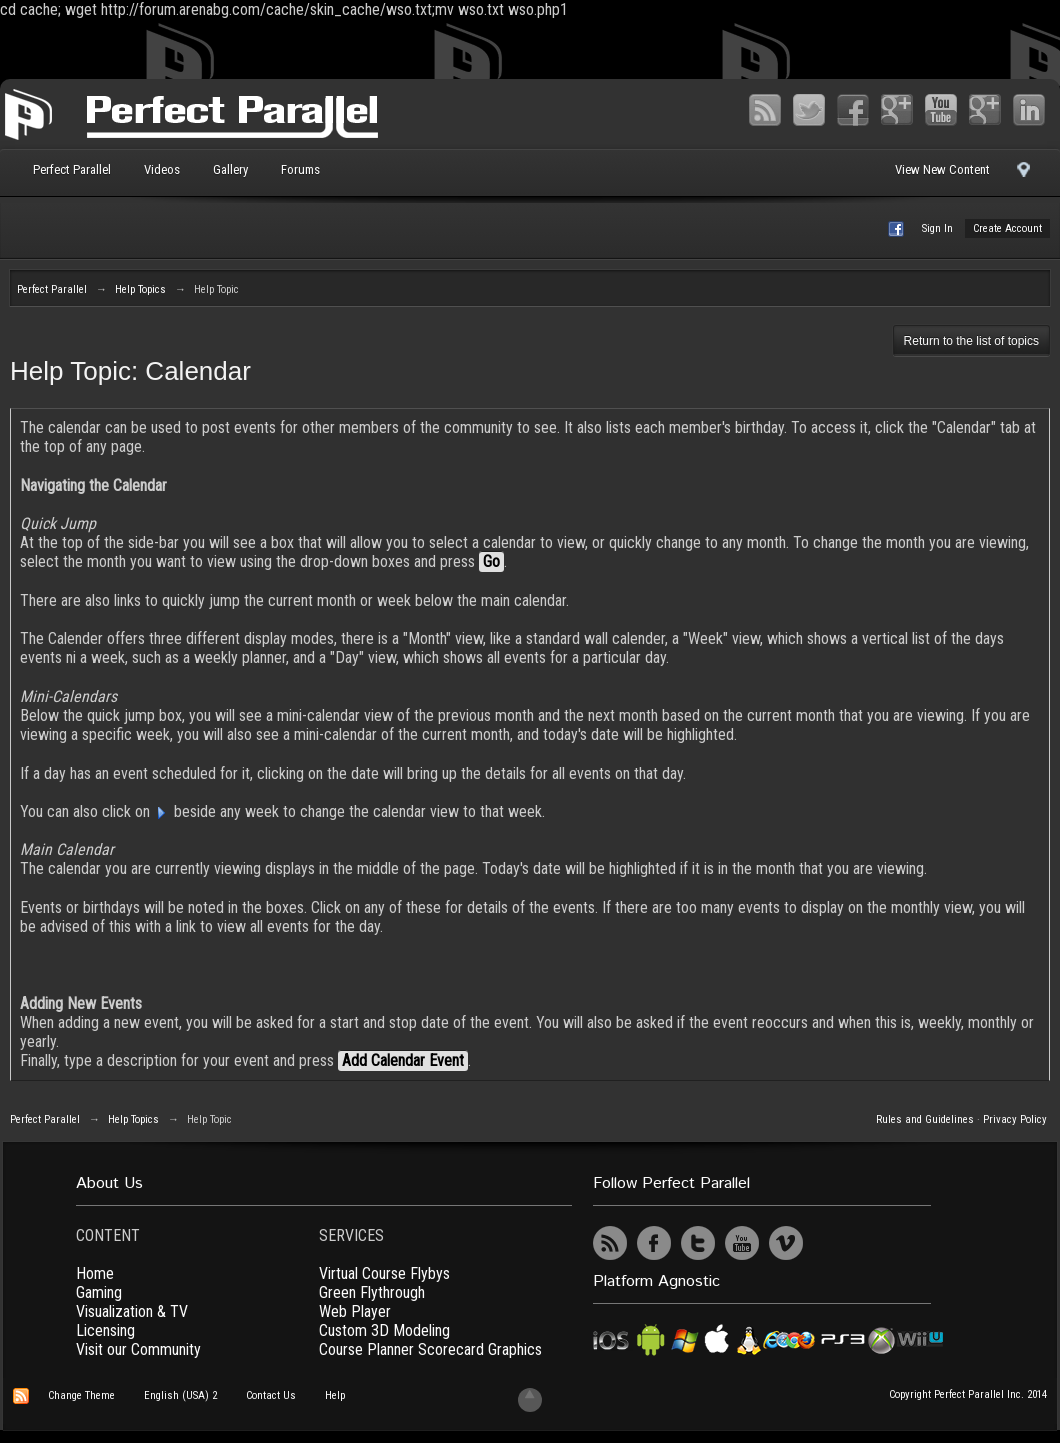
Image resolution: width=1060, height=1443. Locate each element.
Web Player (355, 1311)
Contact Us (271, 1395)
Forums (300, 169)
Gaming (99, 1292)
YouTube (941, 110)
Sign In (937, 228)
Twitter (809, 110)
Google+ (897, 110)
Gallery (230, 169)
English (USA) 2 (180, 1395)
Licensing (105, 1330)
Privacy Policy (1015, 1119)
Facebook (853, 110)
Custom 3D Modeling (384, 1330)
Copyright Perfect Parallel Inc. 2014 (968, 1394)
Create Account (1007, 228)
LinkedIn (1029, 110)
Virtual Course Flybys (384, 1273)
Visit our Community (138, 1349)
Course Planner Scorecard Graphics (430, 1349)
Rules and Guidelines (925, 1119)
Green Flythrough (372, 1292)
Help (335, 1395)
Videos (162, 169)
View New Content (942, 169)
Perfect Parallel (72, 169)
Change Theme (81, 1395)
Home (95, 1273)
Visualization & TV (132, 1311)
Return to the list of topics (971, 341)
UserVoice (830, 1243)
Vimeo (985, 110)
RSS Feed (765, 110)
